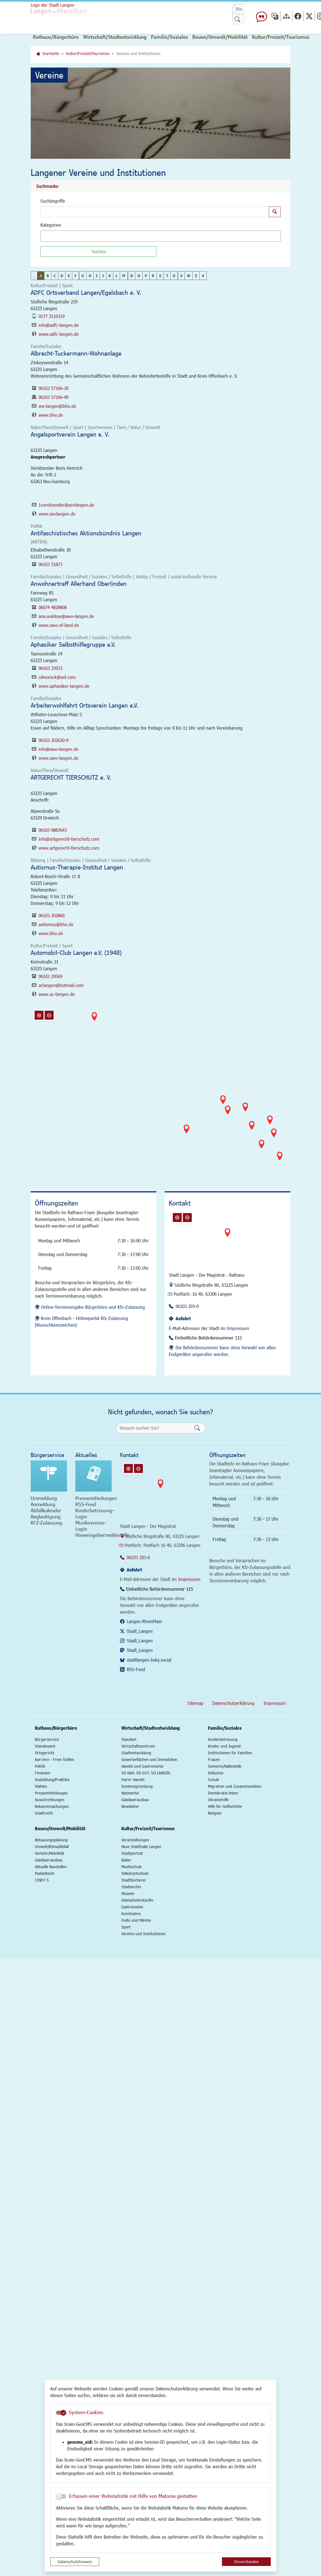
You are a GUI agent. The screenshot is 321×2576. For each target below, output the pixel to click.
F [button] (75, 275)
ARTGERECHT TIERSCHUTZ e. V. (71, 777)
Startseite (50, 53)
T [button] (167, 275)
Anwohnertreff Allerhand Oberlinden (78, 583)
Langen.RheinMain (144, 1621)
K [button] (110, 275)
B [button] (48, 275)
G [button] (83, 275)
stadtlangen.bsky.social (149, 1659)
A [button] (41, 275)
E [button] (69, 275)
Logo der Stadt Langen (60, 9)
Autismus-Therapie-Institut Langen (77, 867)
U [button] (174, 275)
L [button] (117, 275)
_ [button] (34, 275)
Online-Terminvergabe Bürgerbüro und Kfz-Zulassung (93, 1307)
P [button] (146, 275)
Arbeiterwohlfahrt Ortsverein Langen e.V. (84, 705)
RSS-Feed (136, 1669)
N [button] (131, 275)
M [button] (123, 275)
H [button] (90, 275)
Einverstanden (246, 2561)
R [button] (153, 275)
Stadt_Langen (140, 1631)
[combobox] (160, 236)
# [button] (203, 275)
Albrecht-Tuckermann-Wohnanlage (76, 353)
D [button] (62, 275)
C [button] (55, 275)
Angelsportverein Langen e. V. (70, 434)
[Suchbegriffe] (154, 212)
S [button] (160, 275)
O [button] (139, 275)
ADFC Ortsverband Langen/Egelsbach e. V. (86, 292)
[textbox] (52, 236)
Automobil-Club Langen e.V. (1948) (76, 952)
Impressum (238, 1328)
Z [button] (196, 275)
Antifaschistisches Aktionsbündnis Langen (86, 533)
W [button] (188, 275)
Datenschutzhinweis (75, 2561)
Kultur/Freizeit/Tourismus (87, 53)
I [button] (96, 275)
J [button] (103, 275)
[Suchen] (98, 251)
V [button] (181, 275)
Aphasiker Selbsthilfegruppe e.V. (73, 644)
